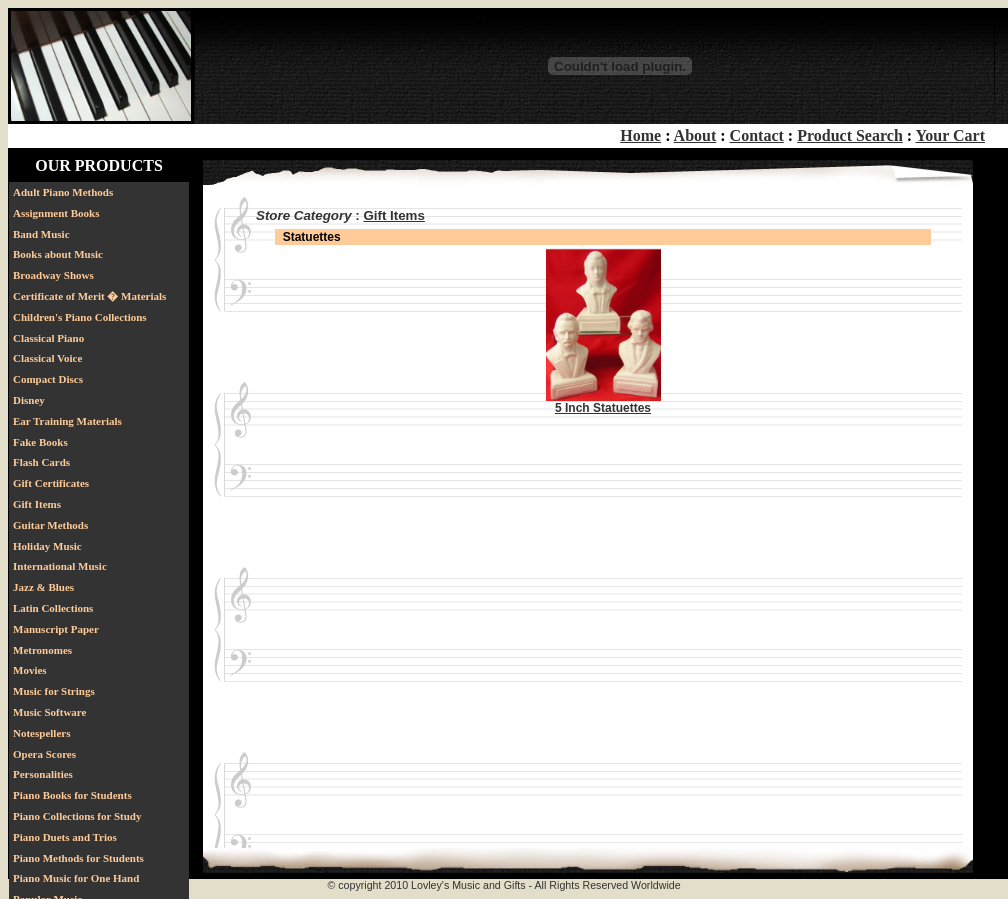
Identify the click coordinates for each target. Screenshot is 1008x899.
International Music (60, 566)
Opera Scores (44, 754)
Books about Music (58, 254)
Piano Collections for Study (77, 816)
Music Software (49, 712)
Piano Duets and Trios (65, 837)
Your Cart (950, 135)
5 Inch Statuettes (603, 408)
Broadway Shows (53, 275)
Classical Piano (48, 338)
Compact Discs (48, 379)
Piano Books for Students (72, 795)
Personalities (43, 774)
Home (640, 135)
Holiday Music (47, 546)
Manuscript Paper (56, 629)
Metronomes (42, 650)
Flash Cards (41, 462)
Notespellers (41, 733)
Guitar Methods (50, 525)
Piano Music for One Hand (76, 878)
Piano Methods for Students (78, 858)
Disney (29, 400)
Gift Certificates (51, 483)
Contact (757, 135)
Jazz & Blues (43, 587)
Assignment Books (56, 213)
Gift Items (37, 504)
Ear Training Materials (67, 421)
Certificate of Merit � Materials (89, 296)
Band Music (41, 234)
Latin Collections (53, 608)
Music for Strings (54, 691)
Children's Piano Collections (80, 317)
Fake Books (40, 442)
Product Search (850, 135)
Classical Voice (47, 358)
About (695, 135)
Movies (30, 670)
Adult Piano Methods (63, 192)
